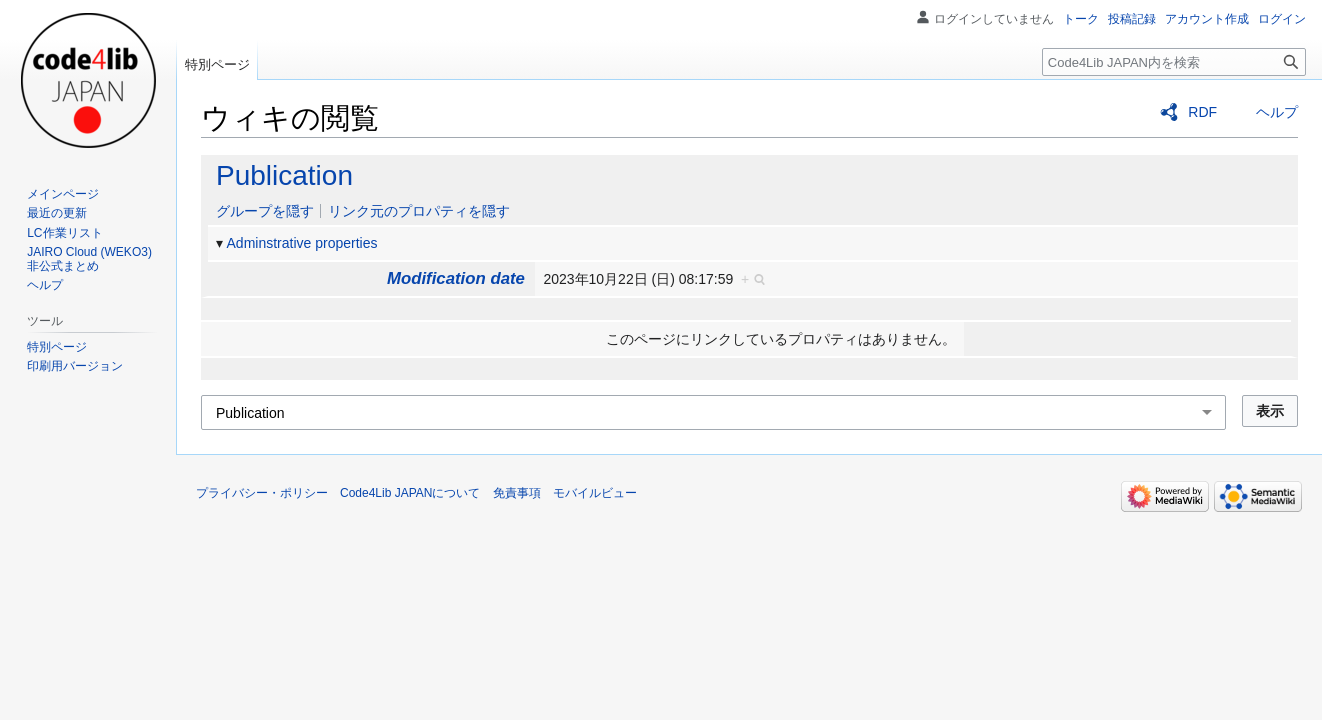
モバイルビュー (595, 493)
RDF (1202, 112)
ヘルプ (1277, 112)
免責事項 (517, 493)
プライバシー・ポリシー (262, 493)
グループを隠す (265, 211)
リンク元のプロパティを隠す (419, 211)
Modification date (456, 278)
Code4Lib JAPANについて (410, 493)
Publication (284, 175)
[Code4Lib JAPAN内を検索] (1174, 62)
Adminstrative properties (302, 243)
